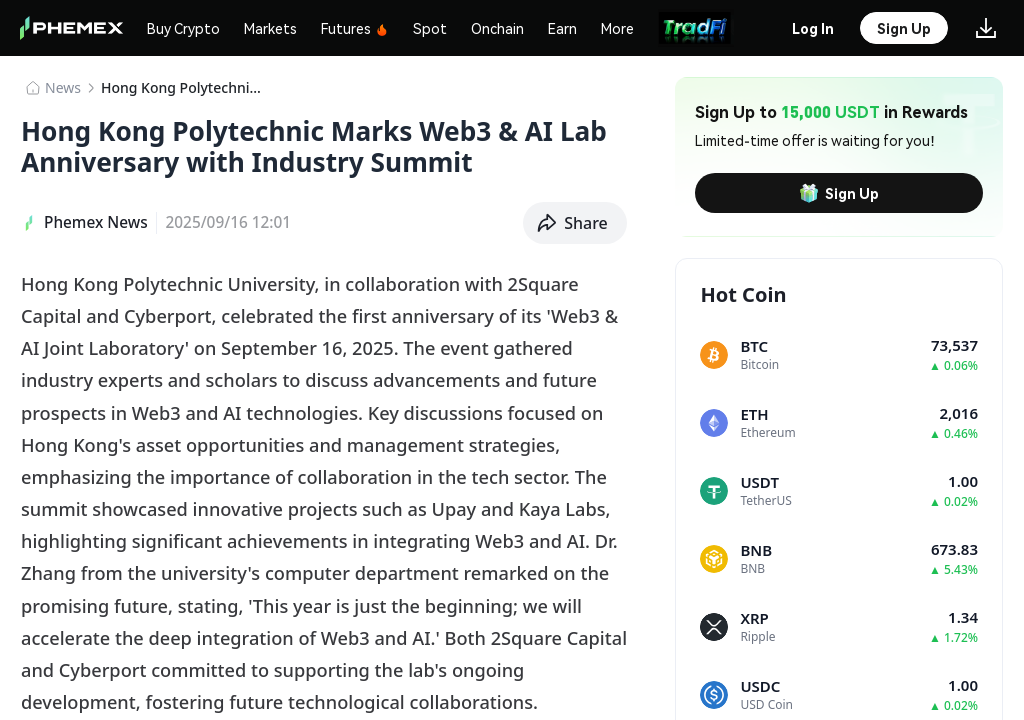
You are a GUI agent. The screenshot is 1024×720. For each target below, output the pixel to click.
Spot (430, 28)
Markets (270, 28)
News (63, 87)
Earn (562, 28)
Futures (355, 28)
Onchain (497, 28)
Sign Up (839, 193)
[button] (575, 223)
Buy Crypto (183, 28)
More (617, 28)
